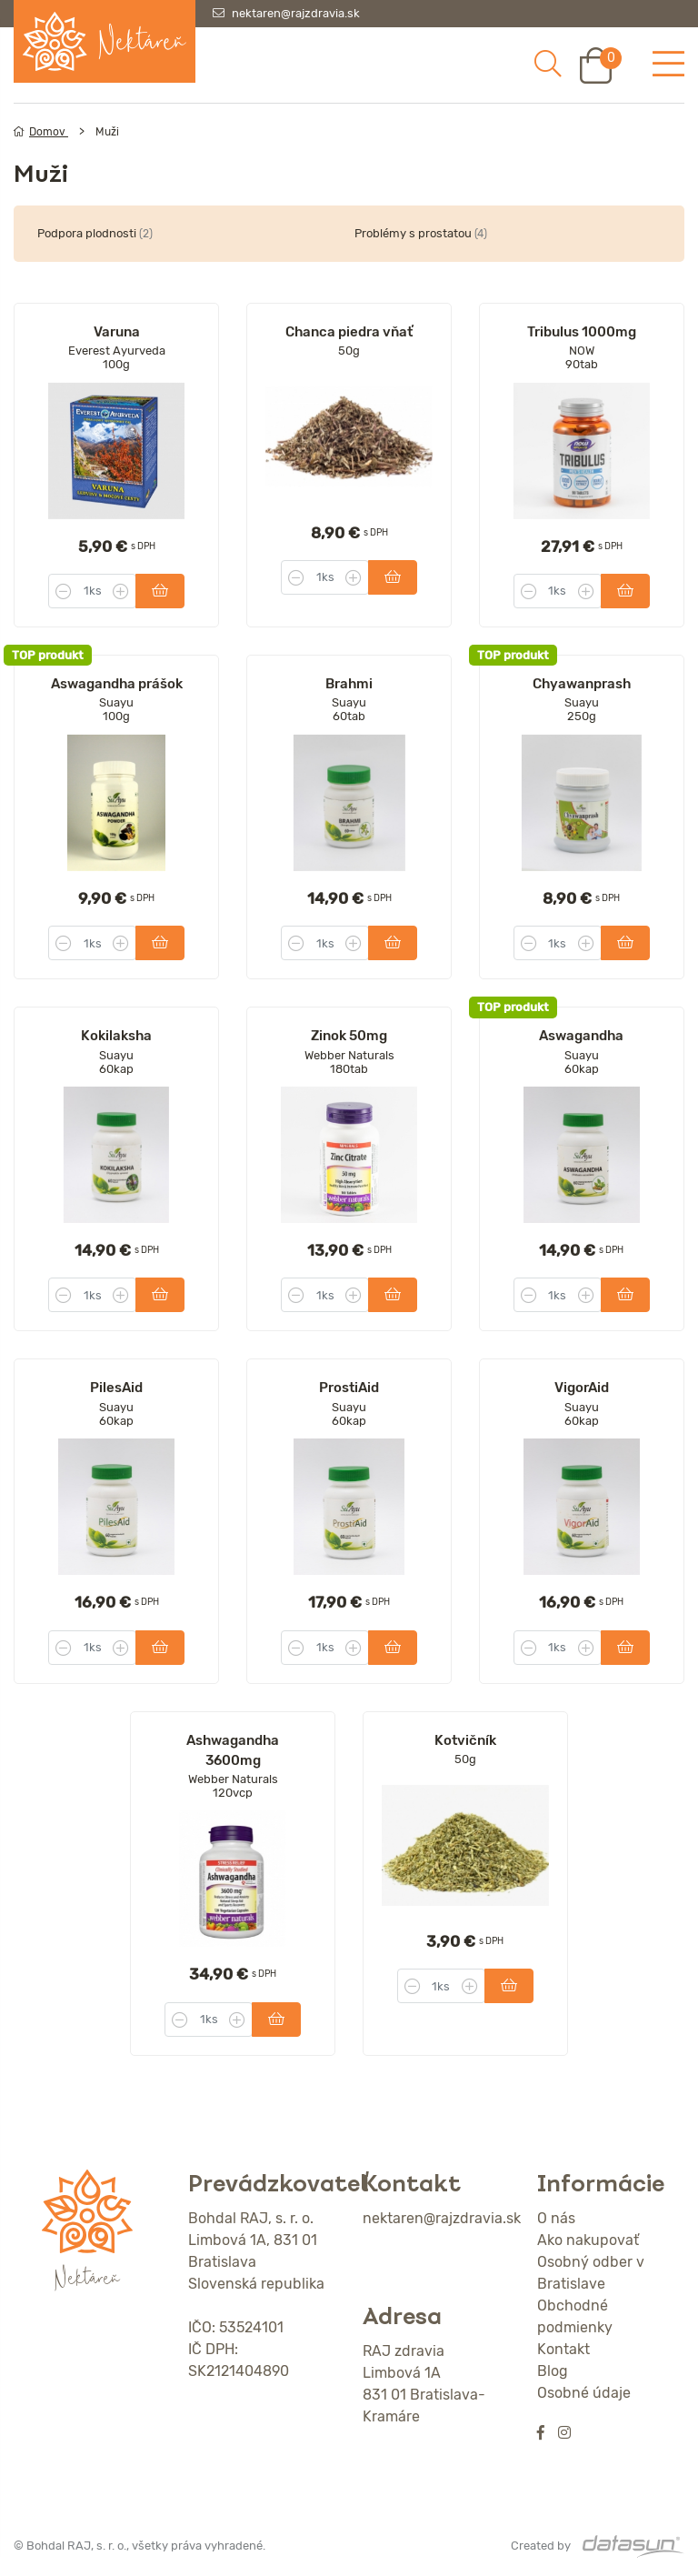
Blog (552, 2371)
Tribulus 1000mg (581, 332)
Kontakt (563, 2349)
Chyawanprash (582, 684)
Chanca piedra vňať (349, 332)
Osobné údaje (584, 2392)
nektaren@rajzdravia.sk (296, 13)
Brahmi (349, 684)
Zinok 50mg (349, 1035)
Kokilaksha (116, 1035)
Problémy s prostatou (420, 233)
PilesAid (116, 1387)
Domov (41, 131)
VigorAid (581, 1387)
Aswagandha (581, 1035)
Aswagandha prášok (117, 684)
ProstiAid (349, 1387)
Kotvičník (465, 1740)
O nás (556, 2218)
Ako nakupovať (588, 2240)
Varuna (117, 332)
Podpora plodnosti (95, 233)
